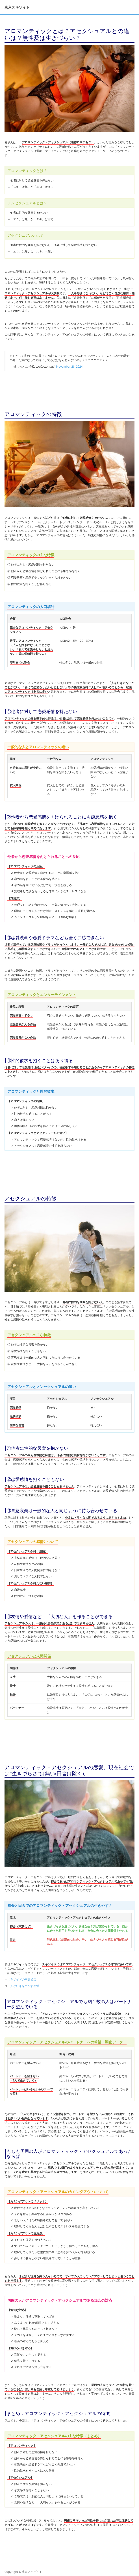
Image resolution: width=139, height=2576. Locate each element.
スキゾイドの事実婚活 (21, 1979)
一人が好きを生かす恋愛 (23, 1986)
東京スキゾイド (17, 7)
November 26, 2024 (69, 367)
